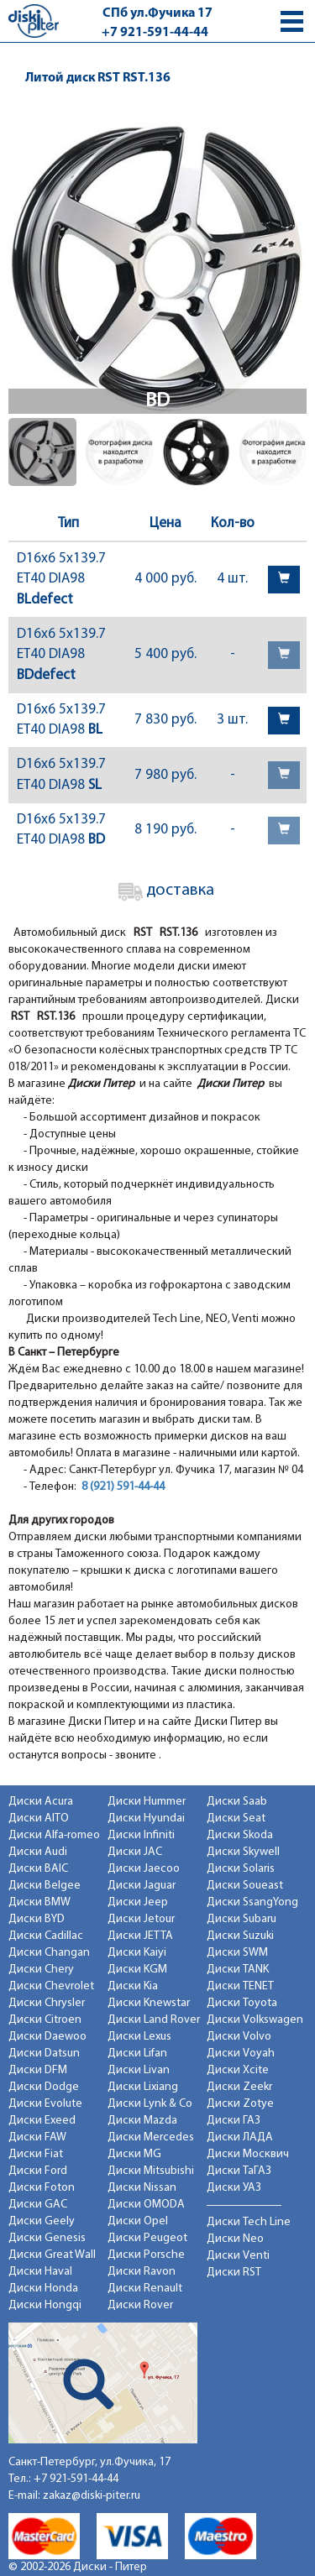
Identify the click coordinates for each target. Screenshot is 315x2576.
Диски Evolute (45, 2104)
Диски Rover (140, 2305)
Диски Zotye (240, 2104)
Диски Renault (145, 2288)
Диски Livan (139, 2070)
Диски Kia (133, 1986)
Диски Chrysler (46, 2003)
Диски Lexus (139, 2036)
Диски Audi (37, 1852)
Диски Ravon (142, 2271)
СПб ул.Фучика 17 (157, 13)
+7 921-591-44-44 (155, 32)
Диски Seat (236, 1818)
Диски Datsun (44, 2053)
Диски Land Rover (154, 2020)
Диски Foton (41, 2188)
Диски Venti (238, 2255)
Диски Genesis (47, 2238)
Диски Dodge (43, 2087)
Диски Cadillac (45, 1936)
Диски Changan (49, 1952)
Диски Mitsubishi (151, 2171)
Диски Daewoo (47, 2036)
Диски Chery (41, 1969)
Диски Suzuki (240, 1936)
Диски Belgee (44, 1885)
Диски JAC (135, 1852)
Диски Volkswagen (255, 2020)
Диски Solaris (241, 1869)
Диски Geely (41, 2221)
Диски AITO (38, 1818)
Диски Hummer (147, 1801)
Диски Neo (235, 2239)
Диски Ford (37, 2171)
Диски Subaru (241, 1919)
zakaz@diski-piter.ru (91, 2496)
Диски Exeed (42, 2120)
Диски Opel (138, 2221)
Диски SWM (237, 1952)
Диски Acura (40, 1801)
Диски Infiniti (141, 1835)
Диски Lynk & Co (150, 2104)
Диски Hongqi (44, 2305)
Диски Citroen (44, 2020)
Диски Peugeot (147, 2238)
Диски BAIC (38, 1869)
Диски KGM (137, 1969)
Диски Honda (43, 2288)
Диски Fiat (35, 2154)
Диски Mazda (142, 2120)
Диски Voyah (241, 2053)
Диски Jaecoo (144, 1869)
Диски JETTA (140, 1936)
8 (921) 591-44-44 (123, 1487)
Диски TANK (238, 1969)
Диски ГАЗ (233, 2120)
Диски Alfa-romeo (54, 1835)
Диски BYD (36, 1919)
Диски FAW (37, 2137)
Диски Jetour (141, 1919)
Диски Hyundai (146, 1818)
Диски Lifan (137, 2053)
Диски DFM (37, 2070)
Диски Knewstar (149, 2003)
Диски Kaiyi (137, 1952)
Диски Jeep (138, 1902)
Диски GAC (37, 2204)
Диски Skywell (243, 1852)
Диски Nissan (142, 2188)
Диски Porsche (146, 2255)
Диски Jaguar (142, 1885)
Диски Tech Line (249, 2222)
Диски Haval (40, 2271)
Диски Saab (237, 1801)
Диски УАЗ (234, 2188)
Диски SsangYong (252, 1902)
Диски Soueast (245, 1885)
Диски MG (134, 2154)
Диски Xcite (238, 2070)
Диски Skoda (240, 1835)
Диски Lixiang (143, 2087)
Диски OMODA (146, 2204)
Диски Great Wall (52, 2255)
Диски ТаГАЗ (239, 2171)
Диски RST (234, 2272)
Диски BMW (39, 1902)
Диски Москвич (248, 2154)
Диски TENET (240, 1986)
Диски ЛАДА (240, 2137)
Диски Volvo (239, 2036)
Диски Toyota (242, 2003)
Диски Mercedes (151, 2137)
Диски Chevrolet (51, 1986)
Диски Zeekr (239, 2087)
